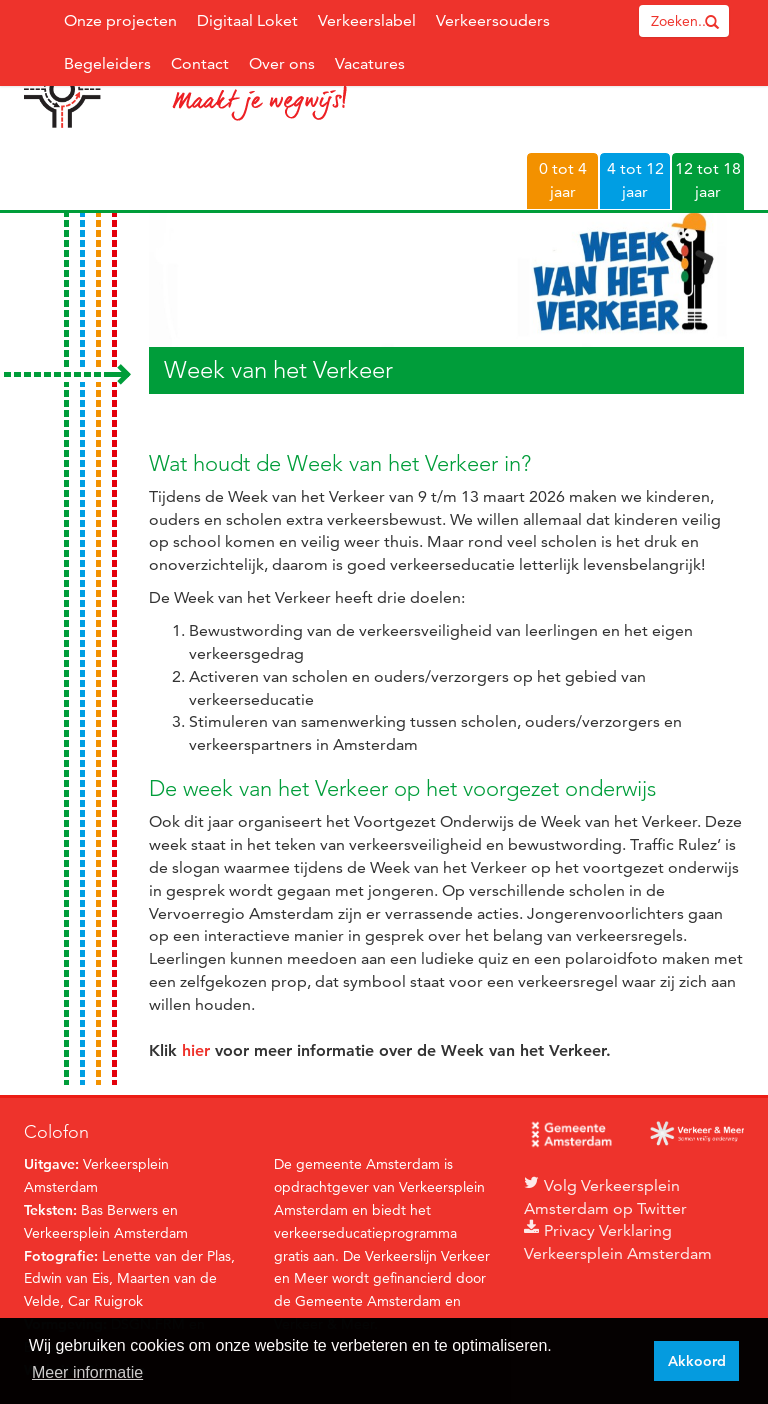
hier (196, 1050)
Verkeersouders (493, 20)
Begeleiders (107, 63)
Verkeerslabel (367, 20)
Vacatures (370, 63)
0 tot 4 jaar (563, 180)
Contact (200, 63)
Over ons (282, 63)
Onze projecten (120, 20)
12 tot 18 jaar (708, 180)
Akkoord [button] (697, 1361)
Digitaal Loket (247, 20)
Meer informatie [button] (87, 1372)
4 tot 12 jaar (635, 180)
